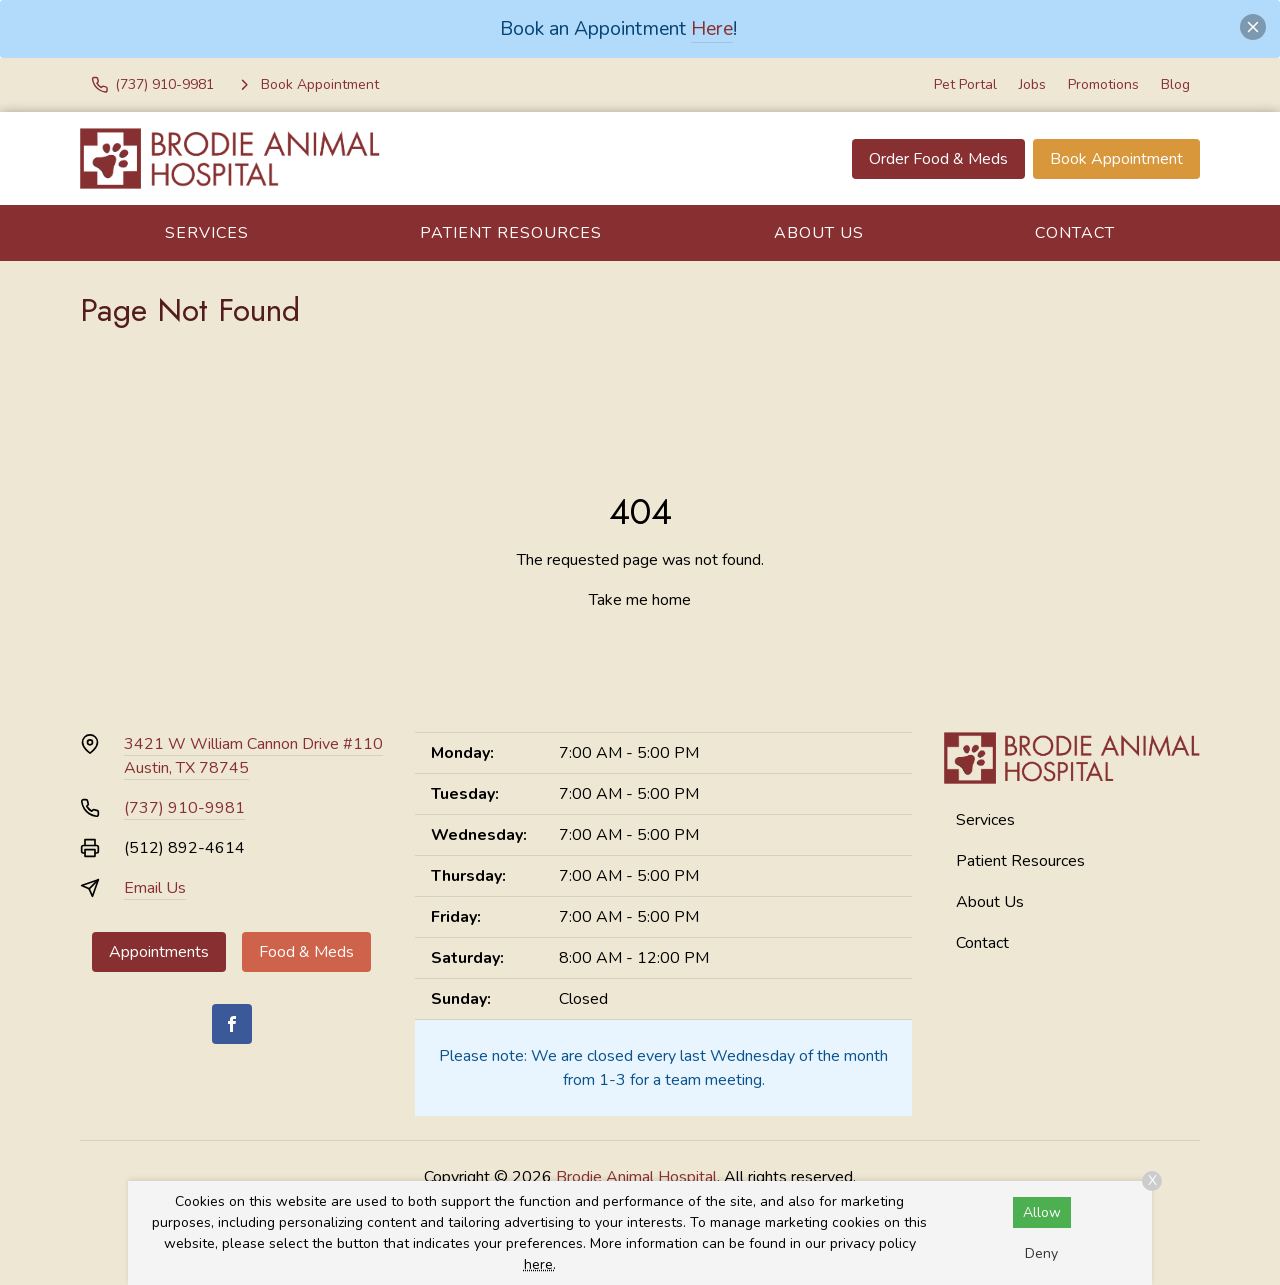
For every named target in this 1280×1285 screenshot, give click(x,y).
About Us (819, 233)
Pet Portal (965, 84)
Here (712, 28)
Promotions (1103, 84)
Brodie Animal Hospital (636, 1177)
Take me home (640, 600)
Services (207, 233)
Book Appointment (1116, 159)
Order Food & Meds (938, 159)
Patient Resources (511, 233)
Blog (1175, 84)
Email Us (155, 888)
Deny (1041, 1253)
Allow (1042, 1212)
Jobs (1032, 84)
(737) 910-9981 (184, 808)
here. (540, 1264)
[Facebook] (232, 1024)
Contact (1075, 233)
